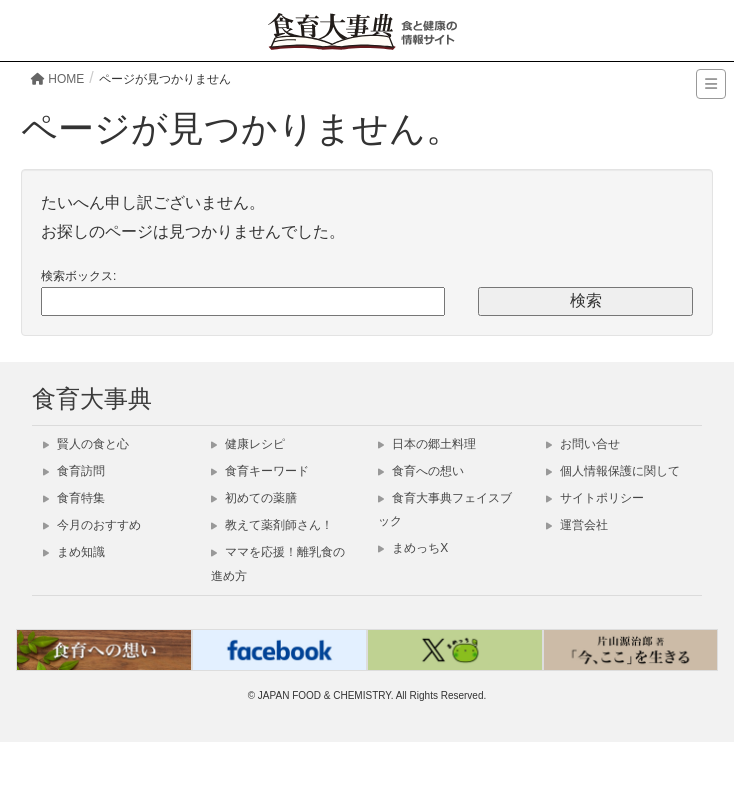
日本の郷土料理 (427, 444)
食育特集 (74, 498)
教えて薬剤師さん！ (272, 525)
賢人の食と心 (86, 444)
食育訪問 (74, 471)
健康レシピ (248, 444)
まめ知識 (74, 552)
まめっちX (413, 548)
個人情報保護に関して (613, 471)
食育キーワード (260, 471)
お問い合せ (583, 444)
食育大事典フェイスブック (445, 509)
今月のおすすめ (92, 525)
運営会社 (577, 525)
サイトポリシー (595, 498)
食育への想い (421, 471)
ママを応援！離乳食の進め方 (278, 563)
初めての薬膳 (254, 498)
